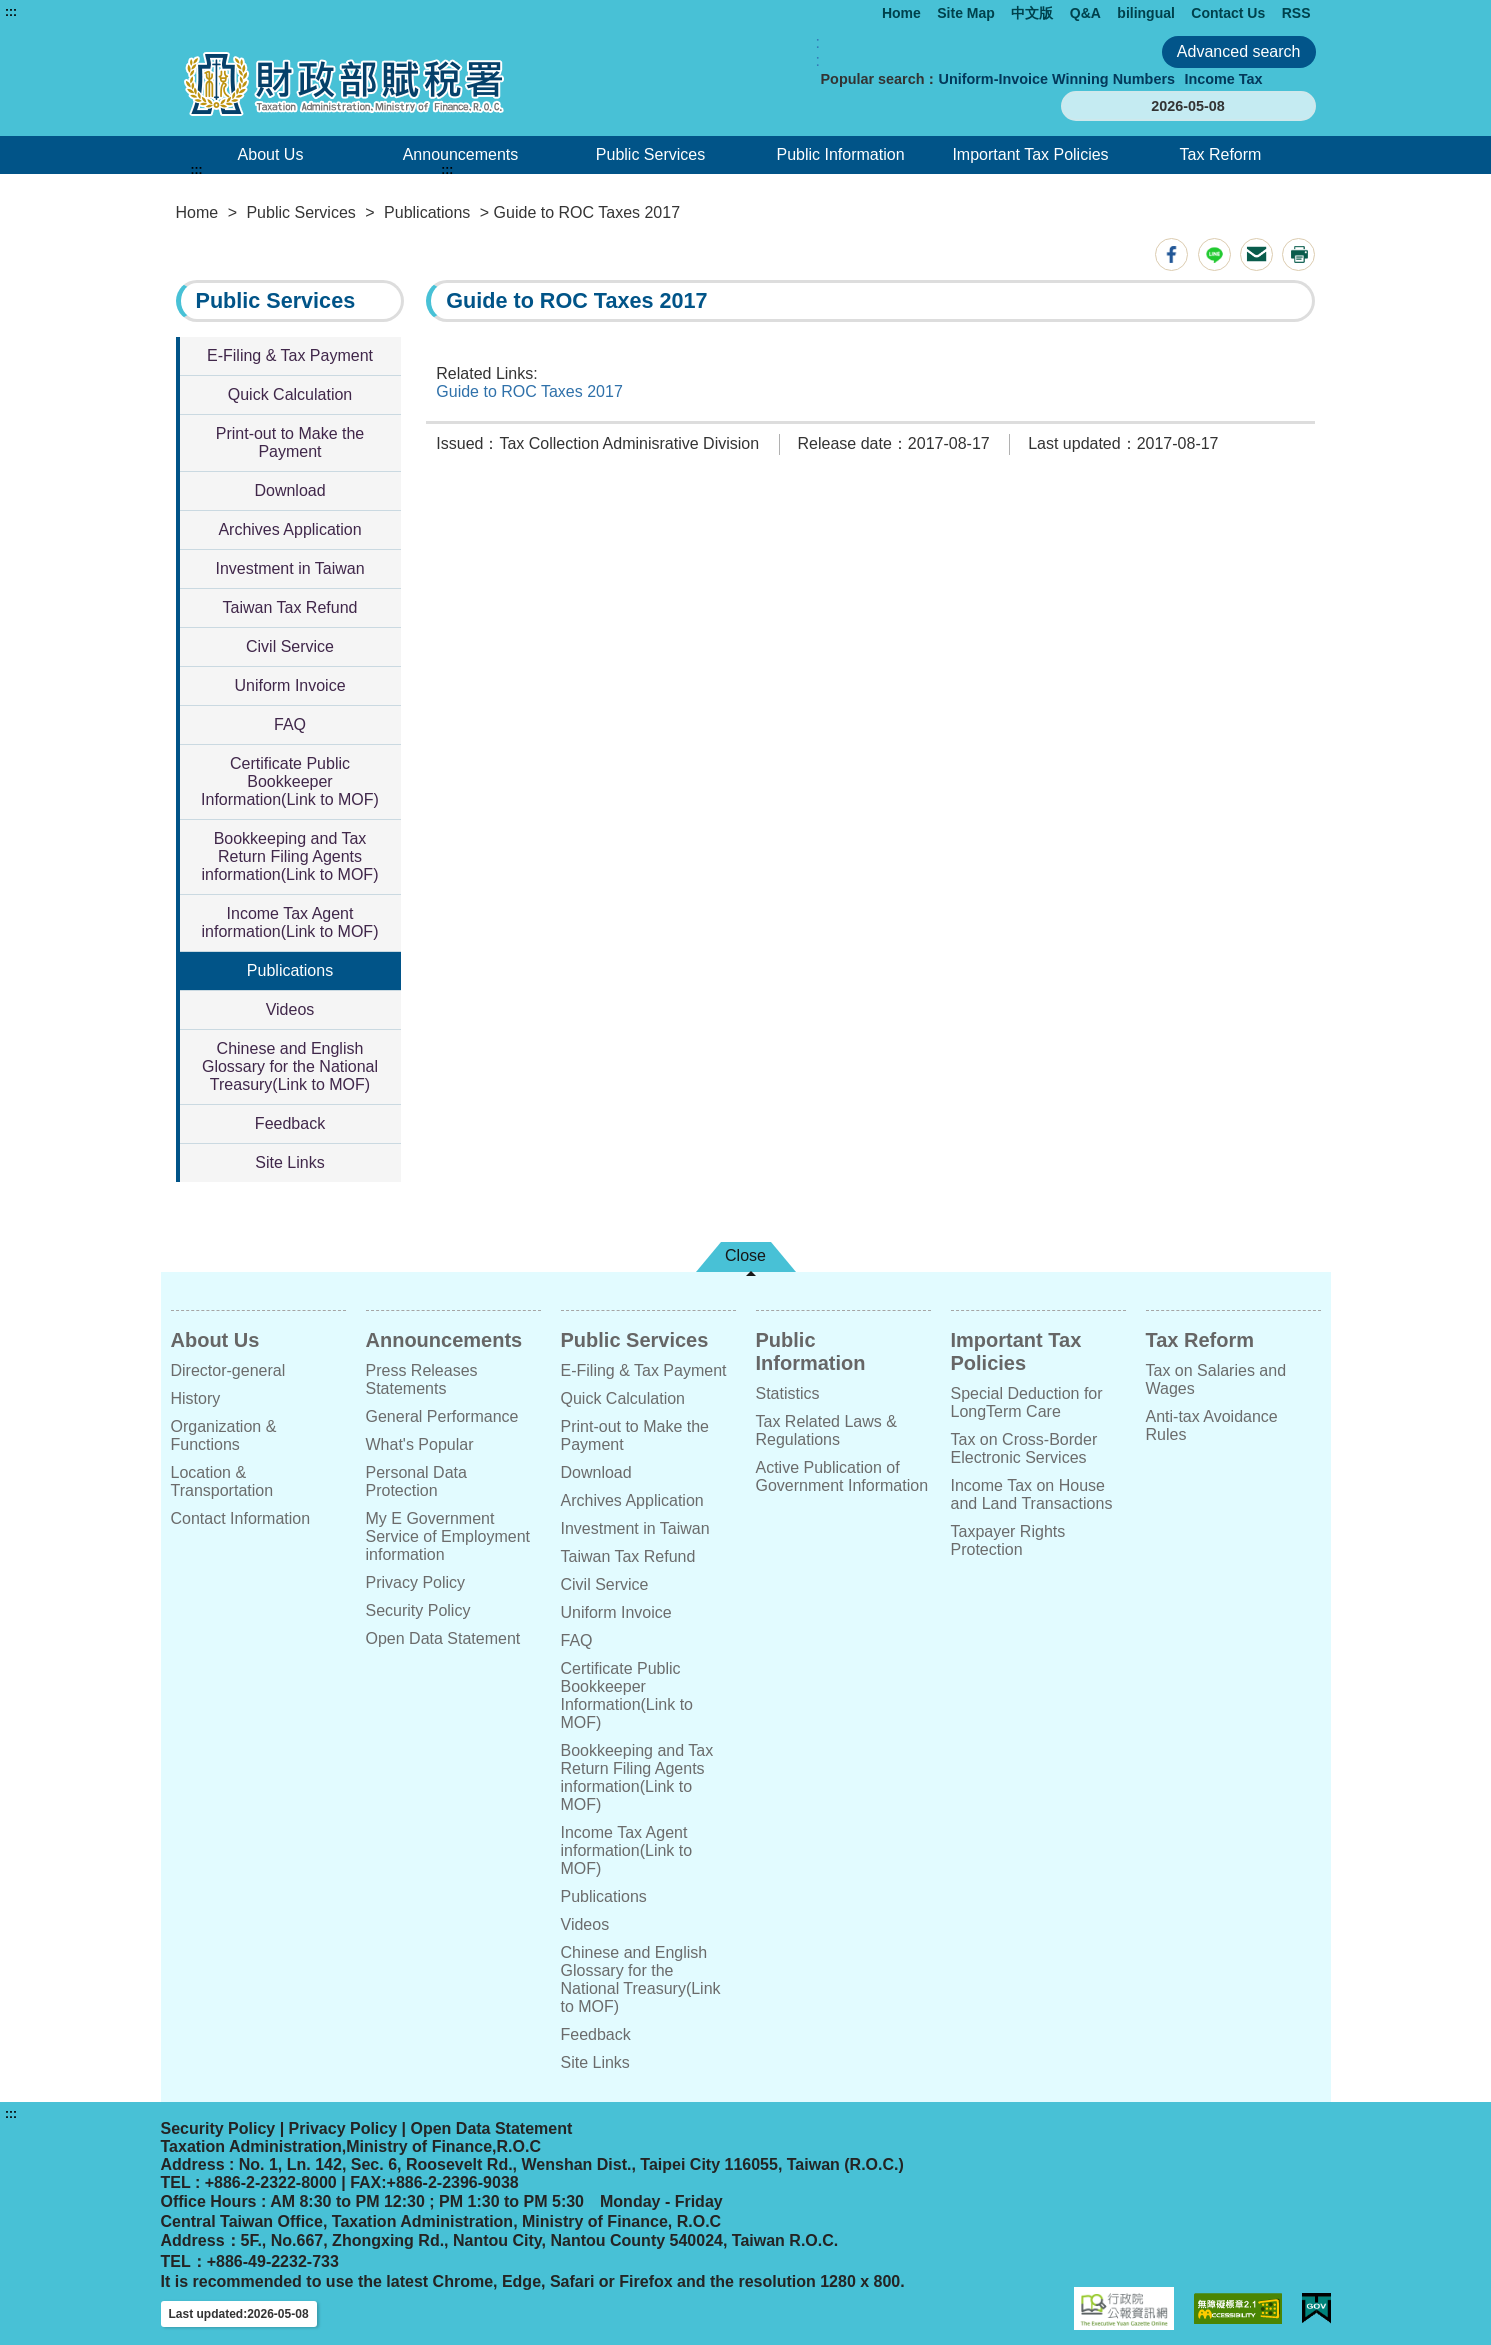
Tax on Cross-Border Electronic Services (1024, 1448)
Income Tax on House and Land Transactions (1032, 1494)
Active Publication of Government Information (842, 1476)
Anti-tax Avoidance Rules (1212, 1425)
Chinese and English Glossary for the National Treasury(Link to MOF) (290, 1066)
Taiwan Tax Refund (290, 607)
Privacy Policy (416, 1582)
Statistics (788, 1393)
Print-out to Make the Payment (290, 442)
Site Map (966, 13)
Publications (427, 212)
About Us (271, 154)
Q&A (1085, 13)
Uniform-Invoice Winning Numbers (1056, 79)
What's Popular (420, 1444)
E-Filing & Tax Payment (290, 355)
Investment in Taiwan (289, 568)
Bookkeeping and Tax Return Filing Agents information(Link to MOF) (290, 856)
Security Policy (418, 1610)
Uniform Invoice (289, 685)
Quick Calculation (290, 394)
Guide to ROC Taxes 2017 (529, 391)
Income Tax (1223, 79)
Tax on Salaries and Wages (1216, 1379)
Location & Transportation (222, 1481)
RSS (1296, 13)
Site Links (289, 1162)
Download (289, 490)
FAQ (290, 724)
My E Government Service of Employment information (448, 1536)
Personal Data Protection (416, 1481)
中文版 (1032, 13)
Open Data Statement (443, 1638)
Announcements (461, 154)
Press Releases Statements (422, 1379)
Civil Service (290, 646)
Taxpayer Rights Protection (1008, 1540)
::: (11, 12)
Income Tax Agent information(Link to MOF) (290, 922)
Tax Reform (1221, 154)
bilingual (1146, 13)
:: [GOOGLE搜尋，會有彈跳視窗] (818, 51)
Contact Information (241, 1518)
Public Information (840, 154)
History (196, 1398)
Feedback (290, 1123)
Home (901, 13)
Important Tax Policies (1030, 154)
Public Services (650, 154)
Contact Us (1228, 13)
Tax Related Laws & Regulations (826, 1430)
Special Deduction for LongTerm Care (1027, 1402)
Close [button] (745, 1255)
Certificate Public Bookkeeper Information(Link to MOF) (290, 781)
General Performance (442, 1416)
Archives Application (289, 529)
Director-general (228, 1370)
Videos (290, 1009)
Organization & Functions (224, 1435)
